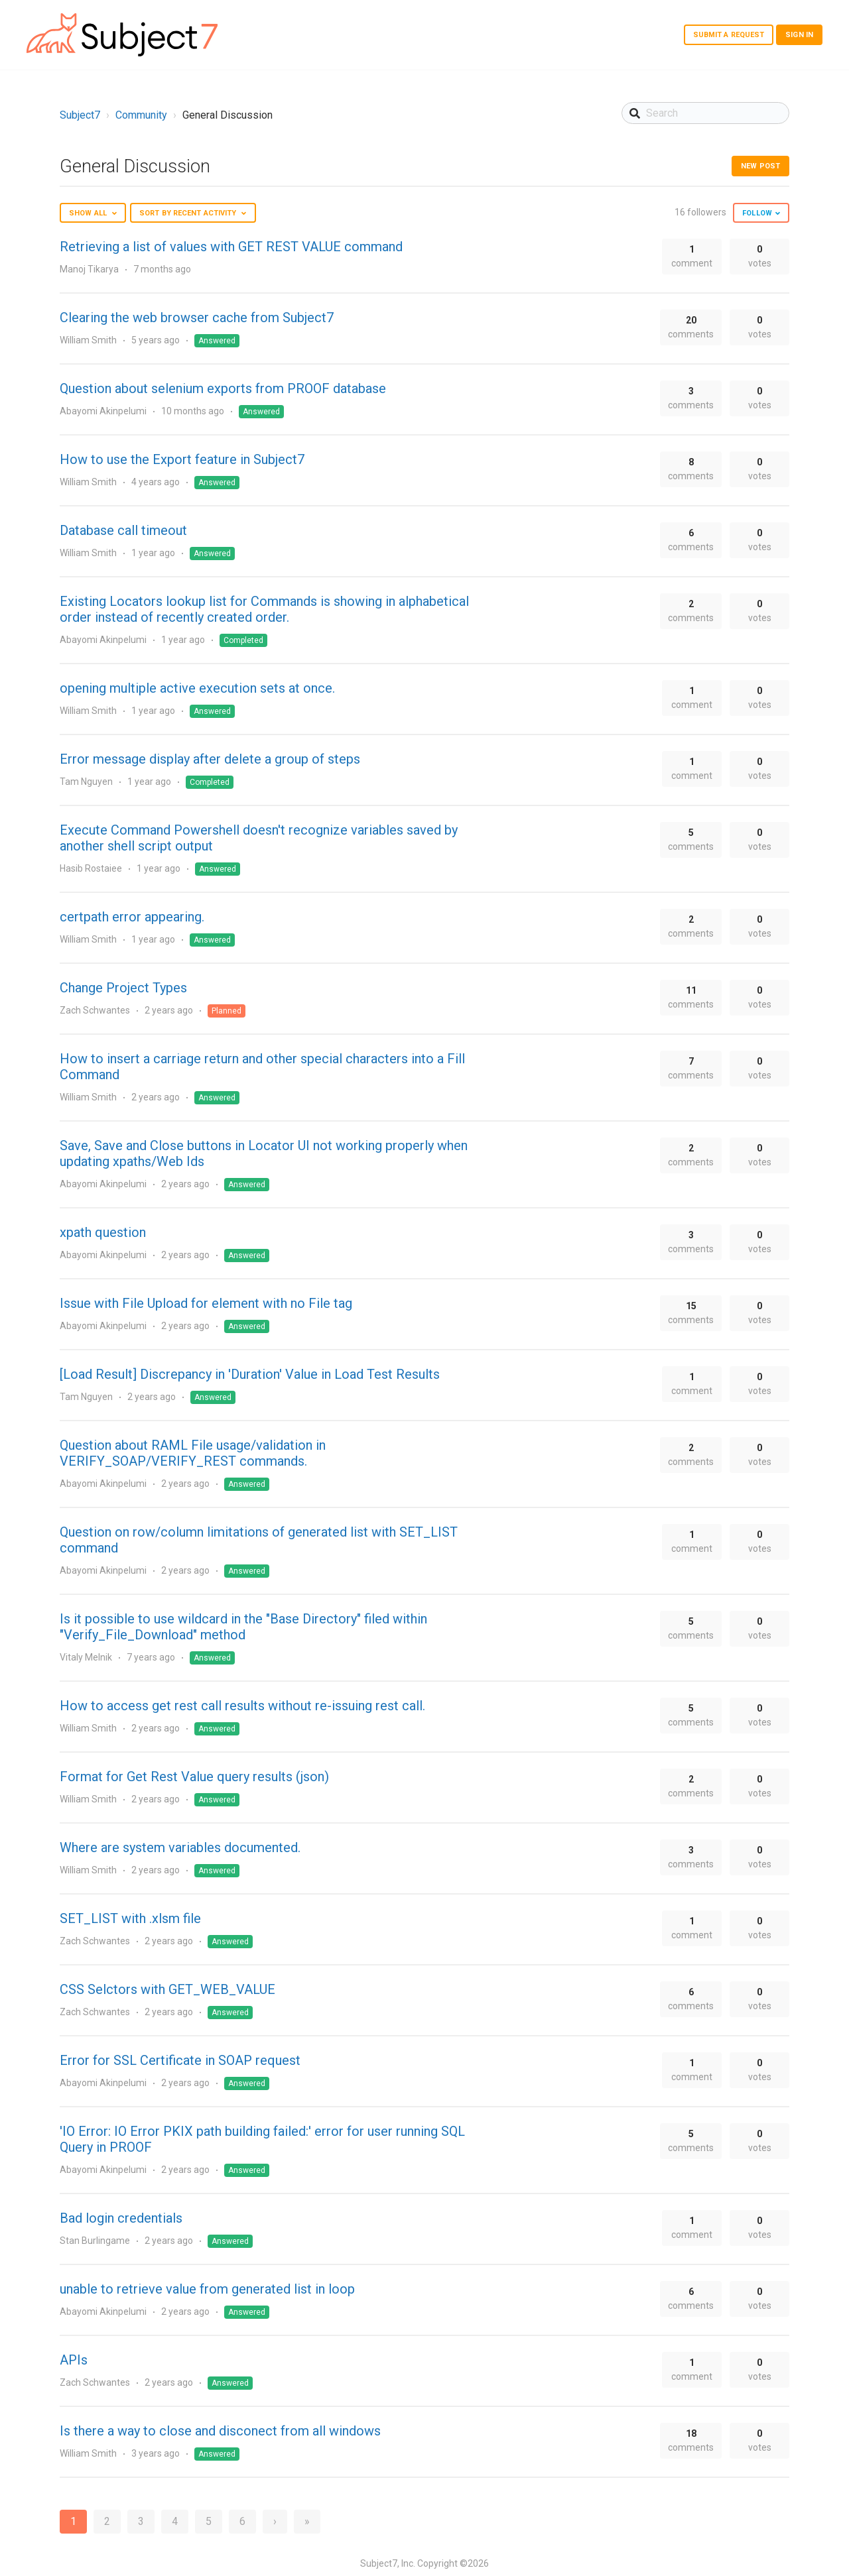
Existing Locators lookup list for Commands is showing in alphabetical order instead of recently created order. (264, 609)
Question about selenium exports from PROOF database (223, 388)
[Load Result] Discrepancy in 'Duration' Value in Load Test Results (250, 1374)
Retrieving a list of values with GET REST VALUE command (231, 247)
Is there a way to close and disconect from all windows (220, 2431)
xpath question (103, 1232)
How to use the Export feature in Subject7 (182, 459)
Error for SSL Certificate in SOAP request (180, 2060)
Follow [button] (757, 213)
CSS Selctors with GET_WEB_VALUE (167, 1989)
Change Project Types (123, 988)
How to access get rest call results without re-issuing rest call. (242, 1706)
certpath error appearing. (132, 917)
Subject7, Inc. (387, 2563)
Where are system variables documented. (180, 1847)
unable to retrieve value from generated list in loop (207, 2289)
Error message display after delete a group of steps (210, 759)
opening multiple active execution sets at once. (197, 688)
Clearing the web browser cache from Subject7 (197, 317)
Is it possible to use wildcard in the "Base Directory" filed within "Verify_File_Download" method (243, 1627)
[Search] (705, 113)
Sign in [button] (799, 34)
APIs (74, 2360)
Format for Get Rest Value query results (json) (194, 1777)
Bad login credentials (121, 2218)
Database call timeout (123, 530)
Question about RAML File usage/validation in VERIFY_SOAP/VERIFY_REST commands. (193, 1453)
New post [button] (760, 166)
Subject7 (80, 115)
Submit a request (729, 34)
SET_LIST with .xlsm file (130, 1918)
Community (141, 115)
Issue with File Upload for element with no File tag (206, 1303)
